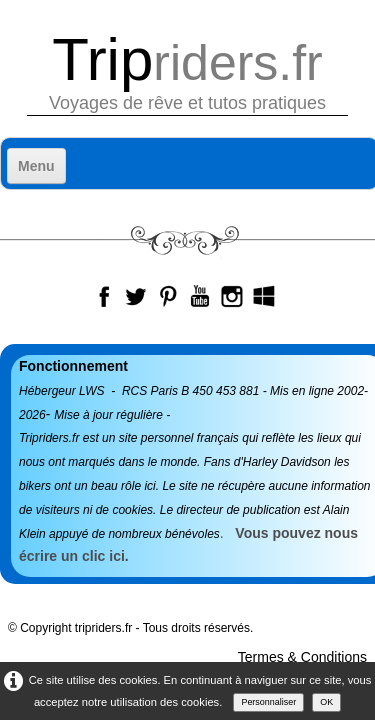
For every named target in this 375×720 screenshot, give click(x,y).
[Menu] (36, 166)
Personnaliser (268, 702)
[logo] (187, 72)
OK (326, 702)
